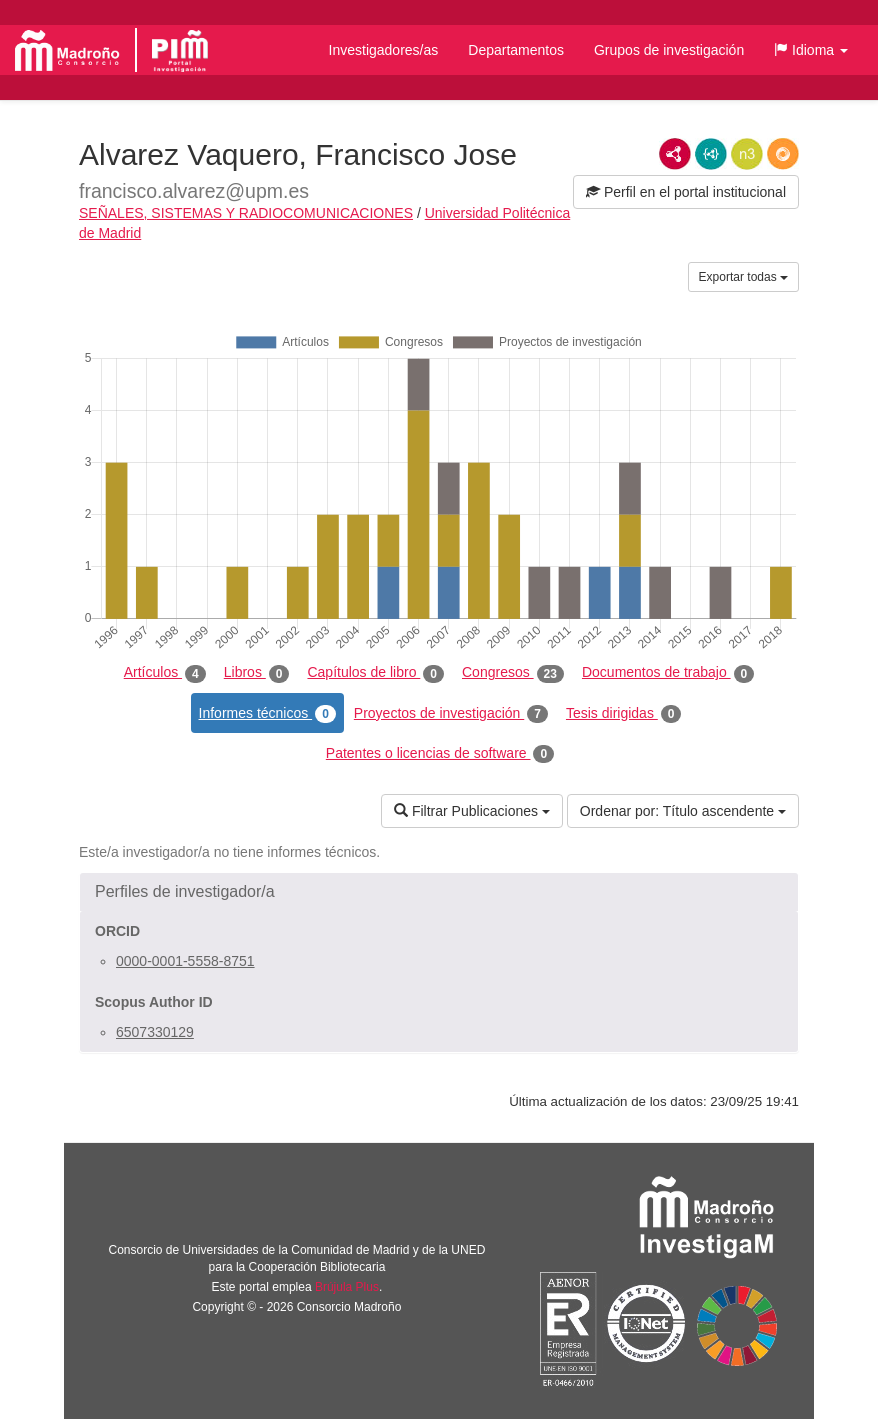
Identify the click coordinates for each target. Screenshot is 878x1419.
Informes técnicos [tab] (267, 714)
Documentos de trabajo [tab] (668, 673)
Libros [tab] (257, 673)
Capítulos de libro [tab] (375, 673)
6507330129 (155, 1032)
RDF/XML (675, 154)
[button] (811, 50)
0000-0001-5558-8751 (185, 961)
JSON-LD (711, 154)
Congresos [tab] (513, 673)
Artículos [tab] (165, 673)
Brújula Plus (347, 1287)
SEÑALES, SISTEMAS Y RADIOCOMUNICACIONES (246, 213)
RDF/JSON (783, 154)
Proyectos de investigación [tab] (451, 714)
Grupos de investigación (669, 50)
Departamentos (516, 50)
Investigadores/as (384, 50)
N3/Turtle (747, 154)
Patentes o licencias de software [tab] (440, 754)
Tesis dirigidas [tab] (624, 714)
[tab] (439, 892)
